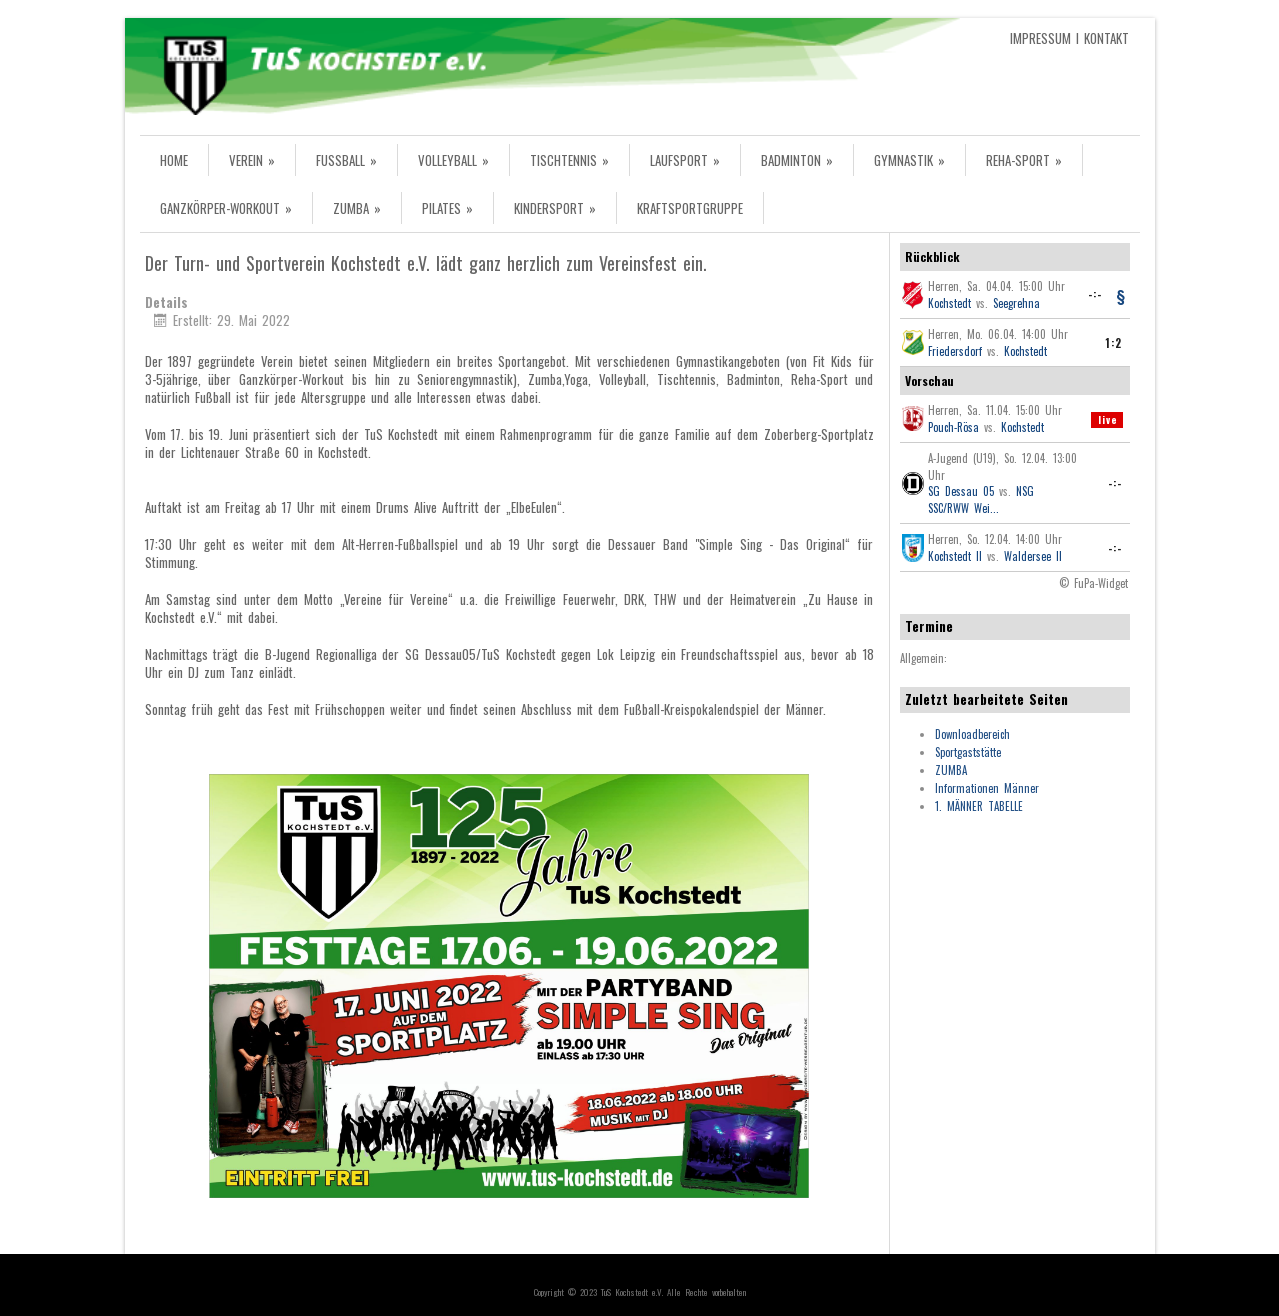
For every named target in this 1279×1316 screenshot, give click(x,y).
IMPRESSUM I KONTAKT (1069, 38)
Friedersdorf (955, 351)
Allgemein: (923, 658)
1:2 (1113, 343)
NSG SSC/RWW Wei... (981, 499)
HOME (174, 160)
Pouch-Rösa (953, 427)
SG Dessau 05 (961, 491)
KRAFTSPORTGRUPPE (690, 208)
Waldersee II (1033, 556)
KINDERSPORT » (555, 208)
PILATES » (447, 208)
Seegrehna (1016, 303)
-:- (1095, 294)
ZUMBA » (357, 208)
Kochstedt (949, 303)
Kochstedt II (955, 556)
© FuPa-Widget (1093, 583)
